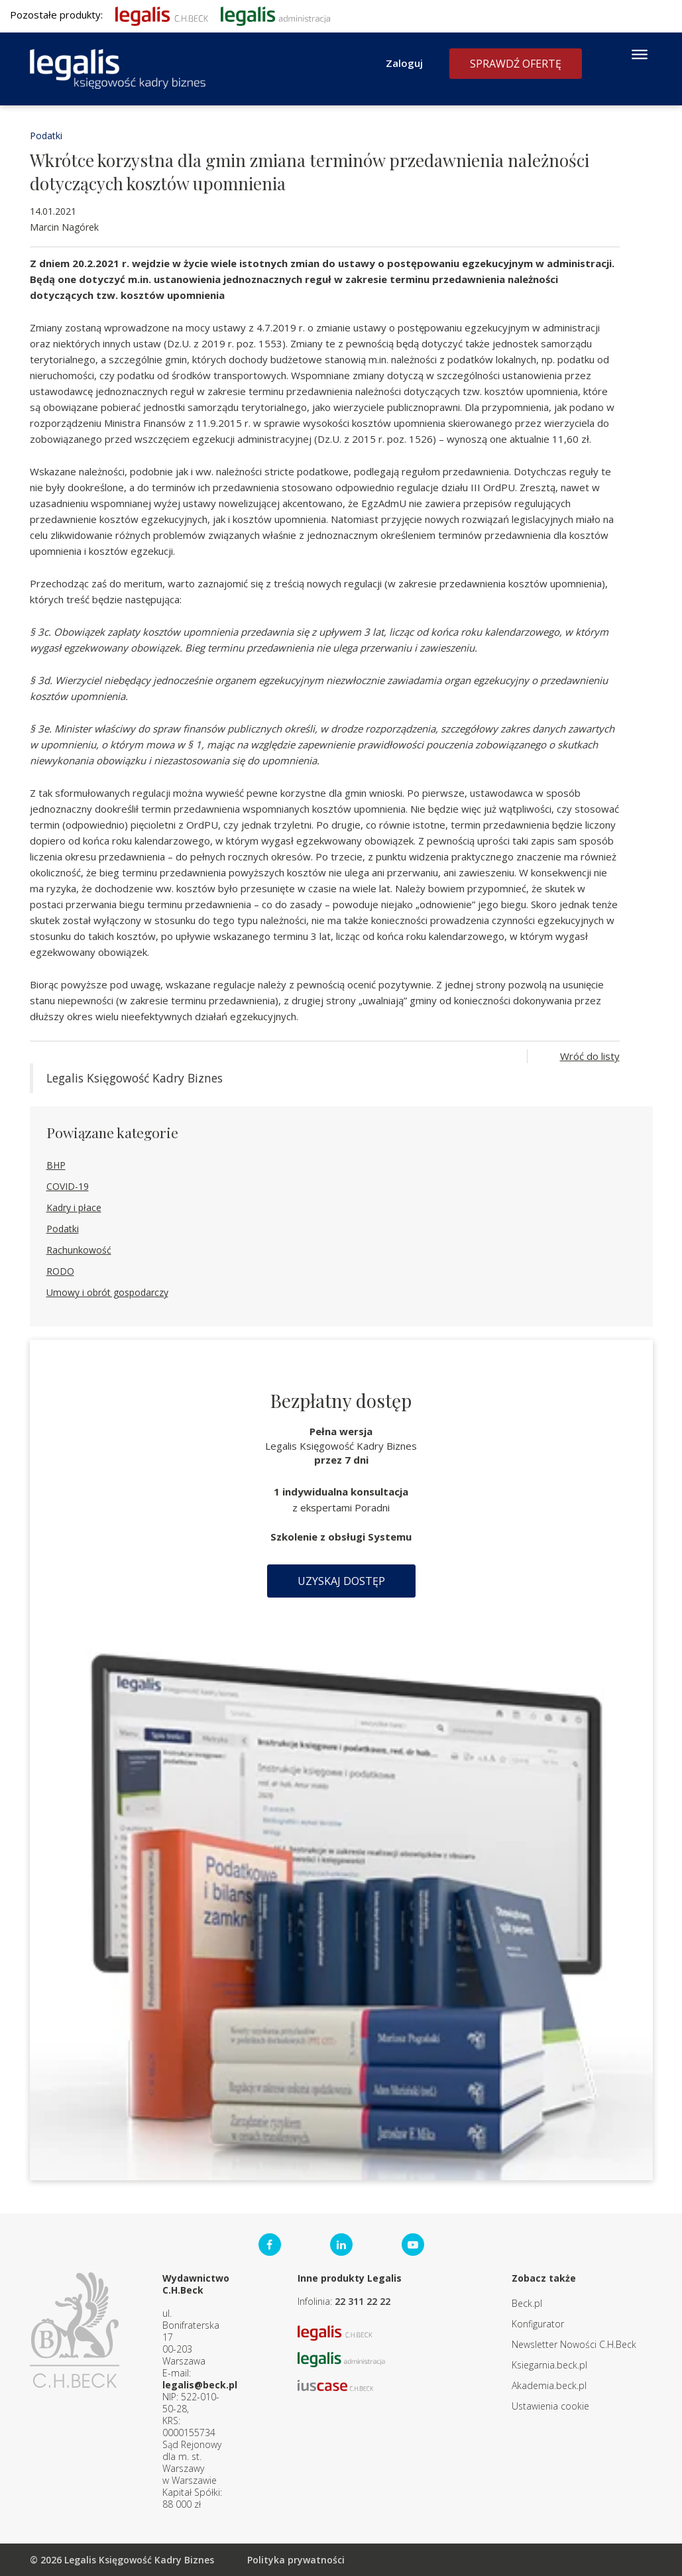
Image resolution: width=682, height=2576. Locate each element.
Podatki (46, 135)
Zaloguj (404, 63)
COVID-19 (67, 1186)
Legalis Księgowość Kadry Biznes (134, 1078)
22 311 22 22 (362, 2301)
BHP (56, 1165)
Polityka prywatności (296, 2559)
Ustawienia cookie (550, 2406)
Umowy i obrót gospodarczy (107, 1292)
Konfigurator (538, 2323)
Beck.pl (527, 2303)
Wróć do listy (590, 1056)
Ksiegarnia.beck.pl (549, 2365)
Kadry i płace (73, 1207)
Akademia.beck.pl (549, 2385)
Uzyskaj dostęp (341, 1581)
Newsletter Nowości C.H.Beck (574, 2344)
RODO (60, 1271)
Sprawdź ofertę (515, 63)
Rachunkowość (78, 1250)
